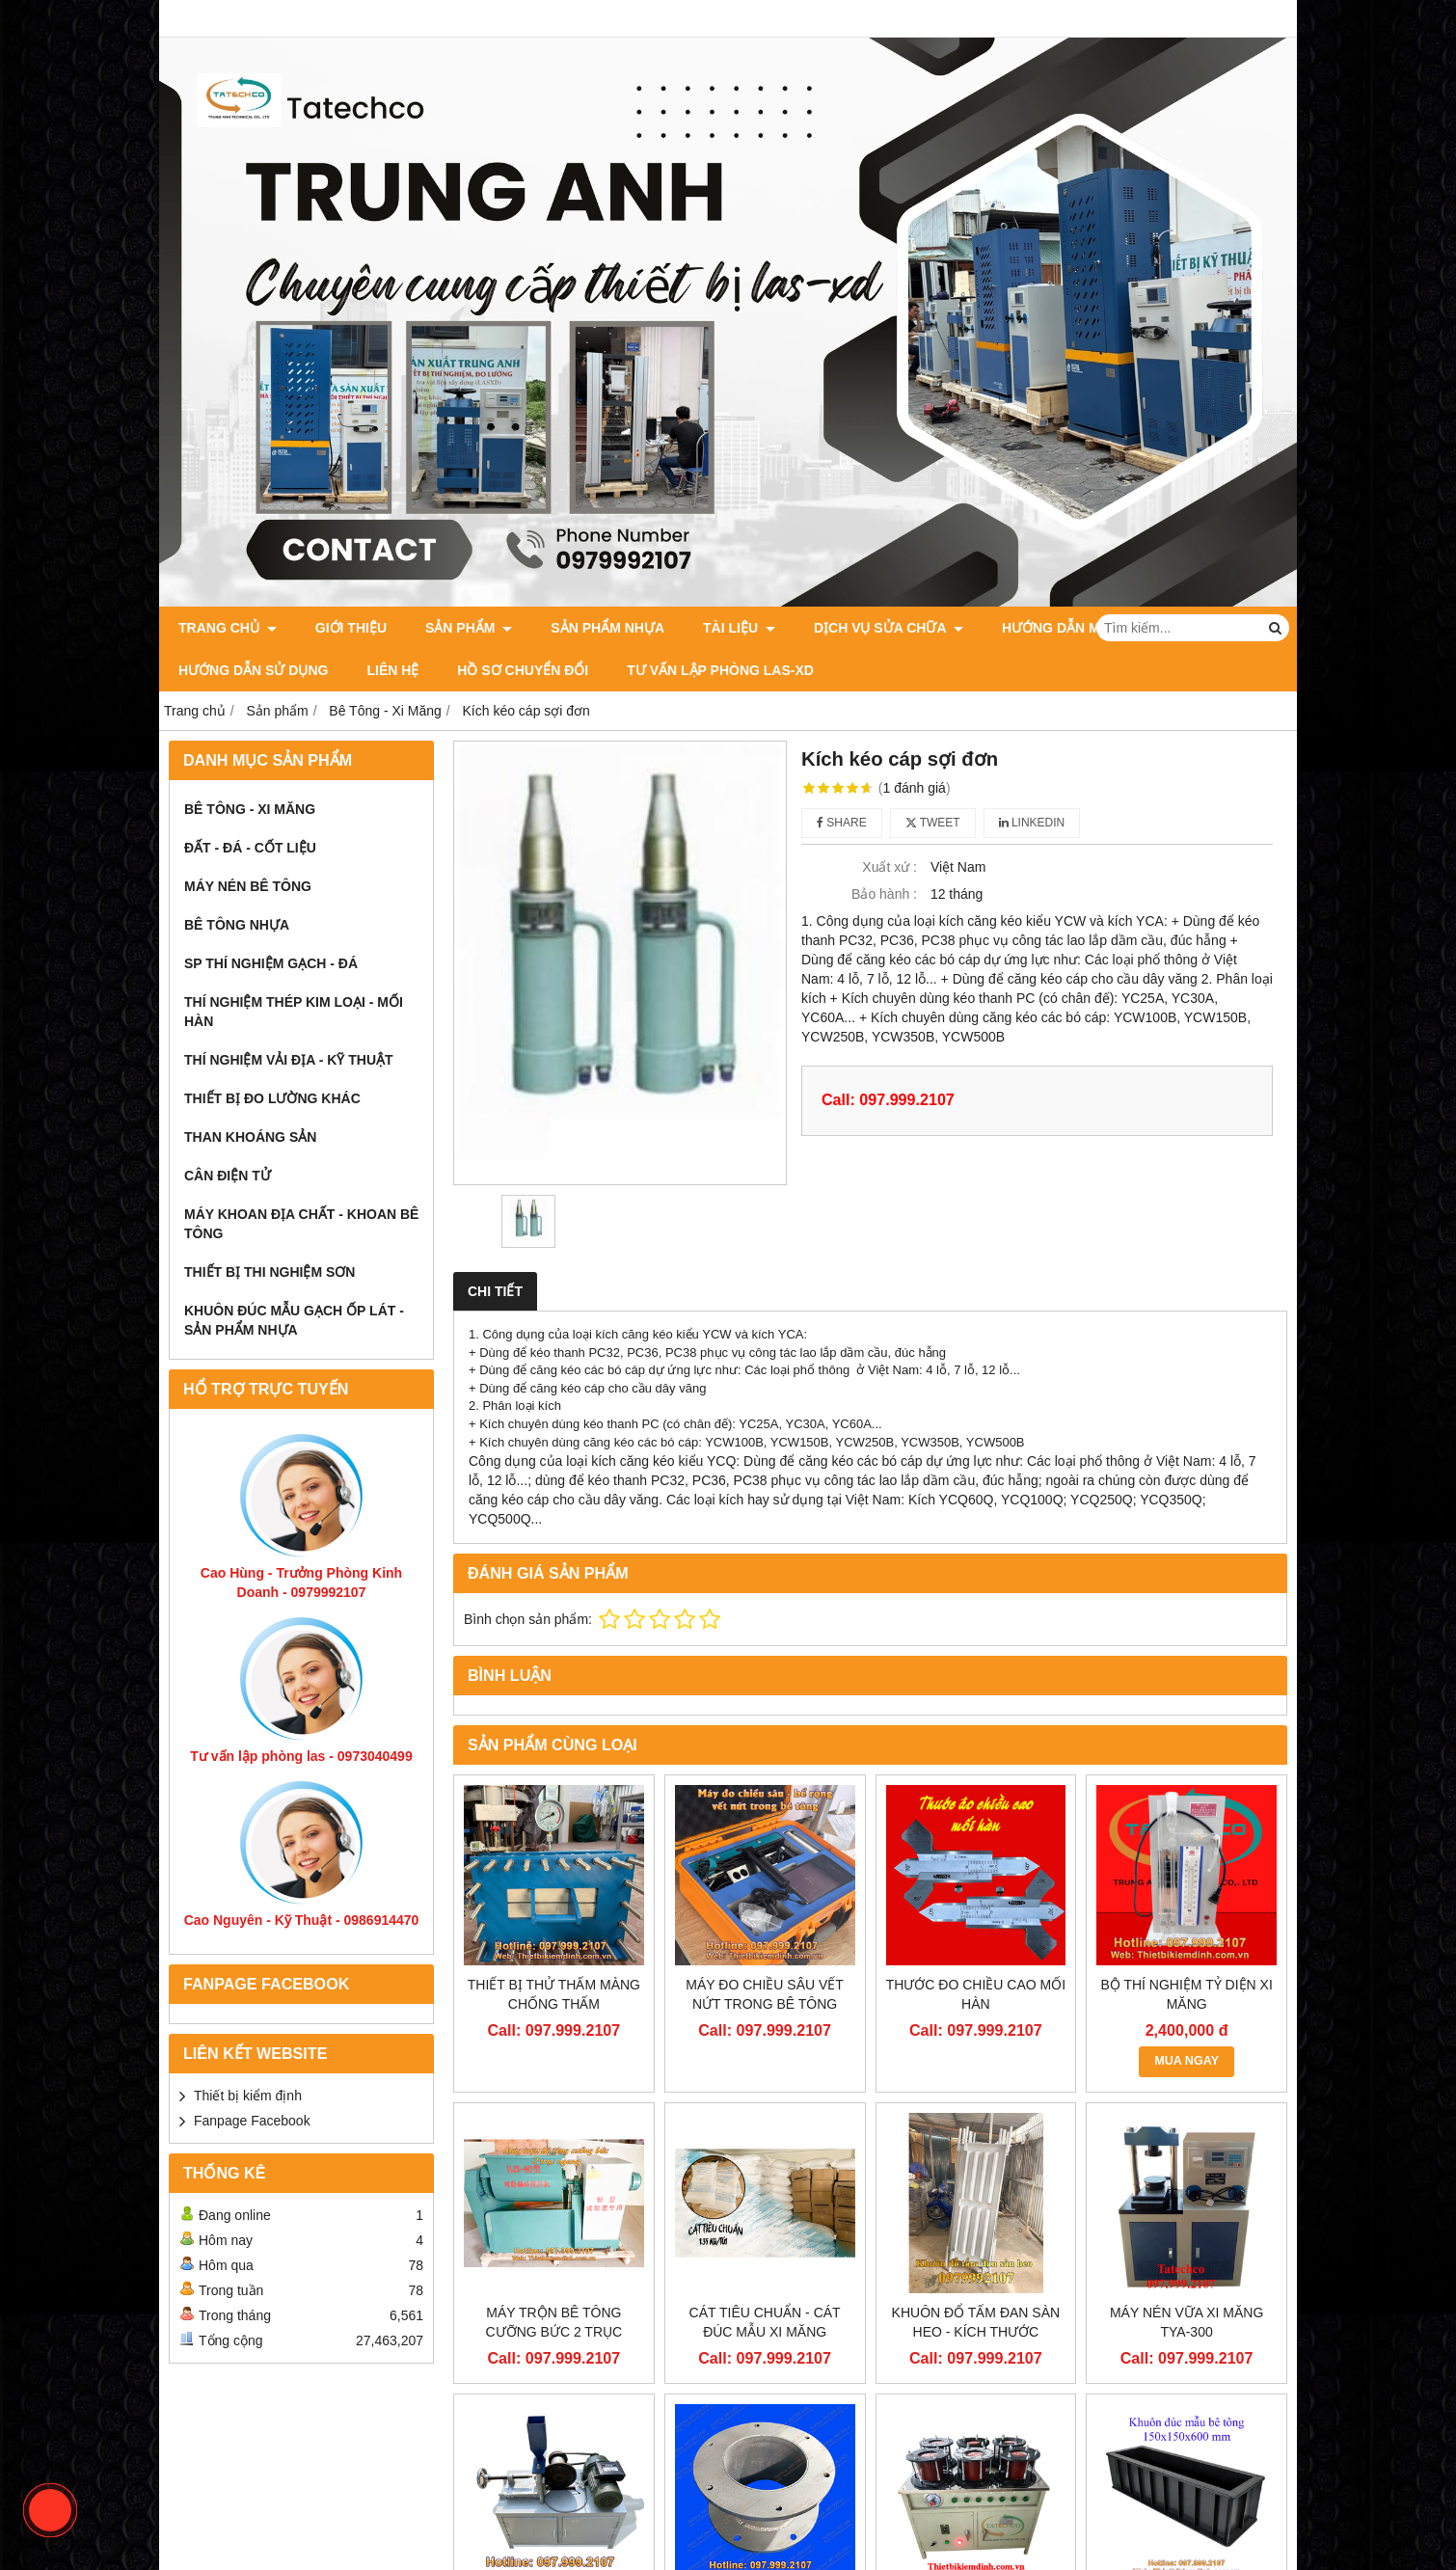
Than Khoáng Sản (250, 1137)
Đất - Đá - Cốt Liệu (250, 847)
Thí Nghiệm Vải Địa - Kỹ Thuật (288, 1060)
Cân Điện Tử (227, 1175)
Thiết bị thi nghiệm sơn (269, 1272)
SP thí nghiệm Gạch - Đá (271, 963)
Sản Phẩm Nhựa (607, 628)
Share (842, 822)
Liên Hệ (392, 670)
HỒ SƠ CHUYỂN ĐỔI (522, 670)
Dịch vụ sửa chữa (888, 628)
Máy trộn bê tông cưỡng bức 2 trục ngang (554, 2332)
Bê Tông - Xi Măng (249, 809)
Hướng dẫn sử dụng (253, 670)
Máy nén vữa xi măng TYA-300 (1186, 2322)
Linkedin (1032, 822)
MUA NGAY (1186, 2061)
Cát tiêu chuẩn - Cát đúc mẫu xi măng (765, 2322)
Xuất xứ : (889, 867)
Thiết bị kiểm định (248, 2095)
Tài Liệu (739, 628)
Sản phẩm (468, 628)
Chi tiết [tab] (495, 1291)
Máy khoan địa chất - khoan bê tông (301, 1223)
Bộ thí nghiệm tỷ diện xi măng (1186, 1994)
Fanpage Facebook (252, 2120)
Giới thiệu (351, 628)
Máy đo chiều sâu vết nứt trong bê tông (765, 1994)
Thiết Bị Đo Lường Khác (272, 1098)
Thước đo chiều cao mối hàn (975, 1994)
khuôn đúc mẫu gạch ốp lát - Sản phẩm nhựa (294, 1320)
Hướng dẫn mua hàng (1082, 628)
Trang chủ (227, 628)
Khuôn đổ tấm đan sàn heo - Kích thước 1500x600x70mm (976, 2332)
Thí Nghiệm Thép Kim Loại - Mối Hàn (293, 1011)
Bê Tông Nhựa (236, 925)
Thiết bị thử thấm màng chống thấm (554, 1994)
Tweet (932, 822)
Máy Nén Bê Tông (247, 886)
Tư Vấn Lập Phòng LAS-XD (720, 670)
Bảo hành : (884, 894)
